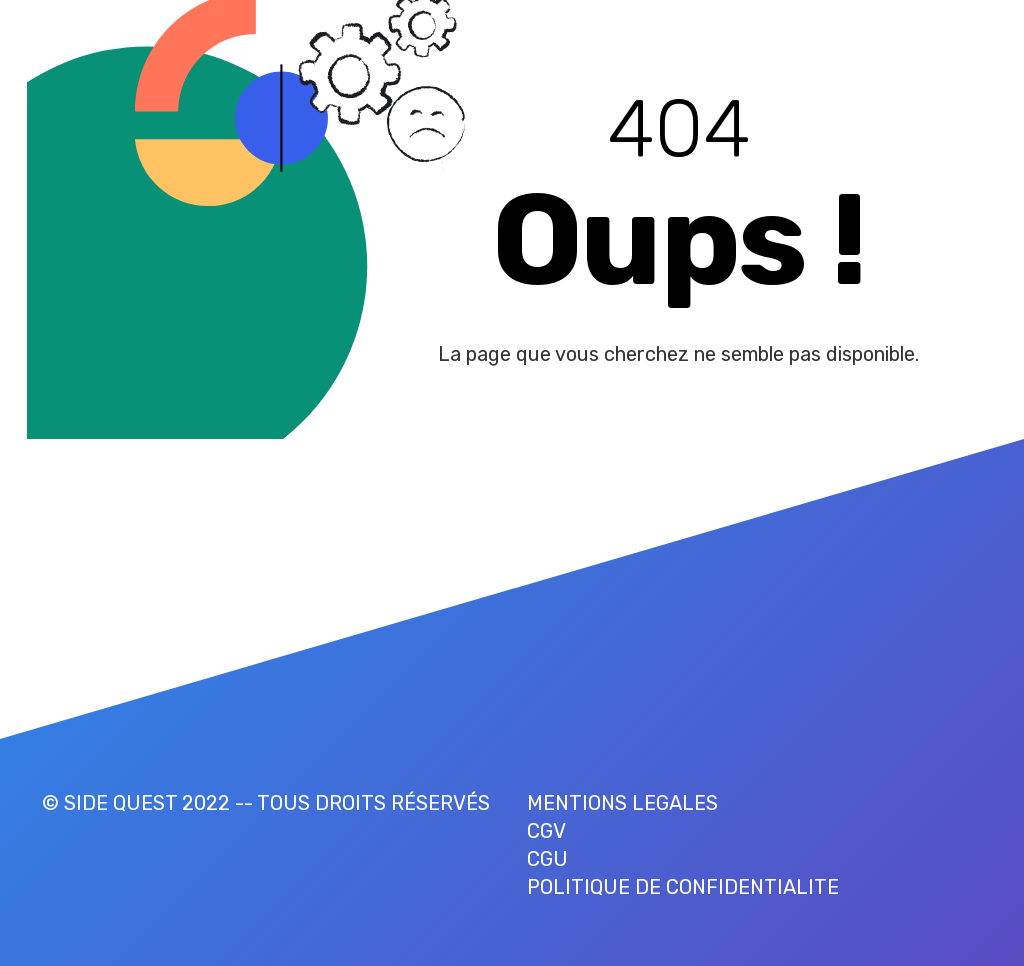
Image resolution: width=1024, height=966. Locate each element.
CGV (546, 831)
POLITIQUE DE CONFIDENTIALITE (683, 887)
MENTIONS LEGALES (622, 803)
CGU (547, 859)
